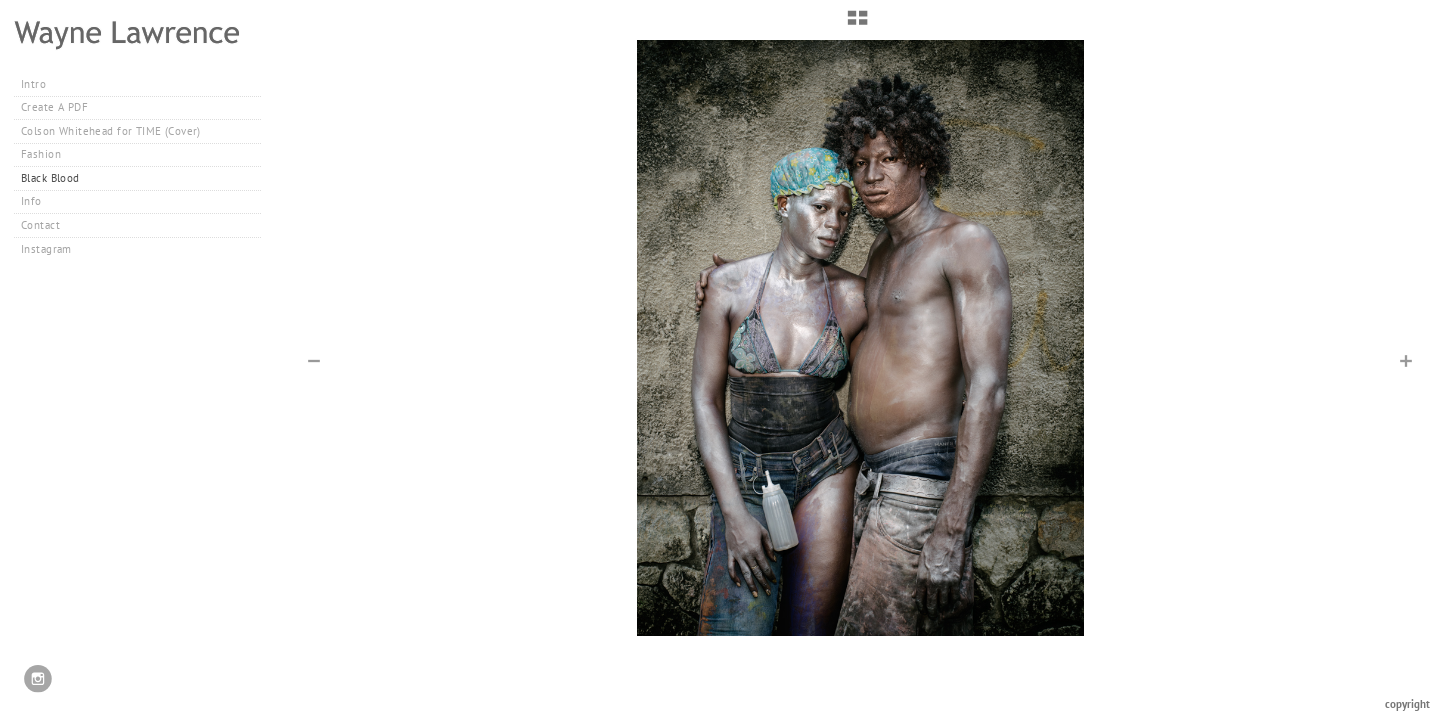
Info (31, 201)
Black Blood (50, 178)
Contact (40, 225)
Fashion (48, 154)
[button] (857, 25)
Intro (33, 84)
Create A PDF (54, 107)
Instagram (46, 249)
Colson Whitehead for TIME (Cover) (111, 131)
